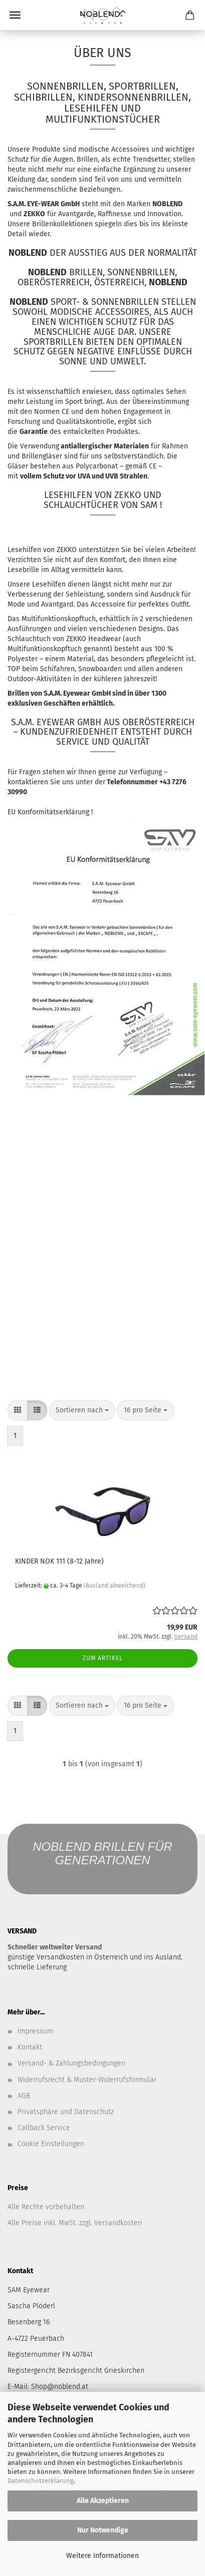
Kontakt (30, 2047)
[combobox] (82, 1410)
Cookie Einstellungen (51, 2144)
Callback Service (44, 2128)
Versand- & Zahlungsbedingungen (71, 2063)
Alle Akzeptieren (103, 2500)
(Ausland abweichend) (114, 1585)
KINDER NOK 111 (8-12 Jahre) (59, 1561)
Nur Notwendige (102, 2530)
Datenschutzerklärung (41, 2480)
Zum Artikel (103, 1658)
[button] (18, 1410)
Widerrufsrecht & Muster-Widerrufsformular (87, 2080)
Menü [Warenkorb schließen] (15, 15)
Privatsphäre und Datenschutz (66, 2112)
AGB (24, 2096)
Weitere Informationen (102, 2555)
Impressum (35, 2031)
